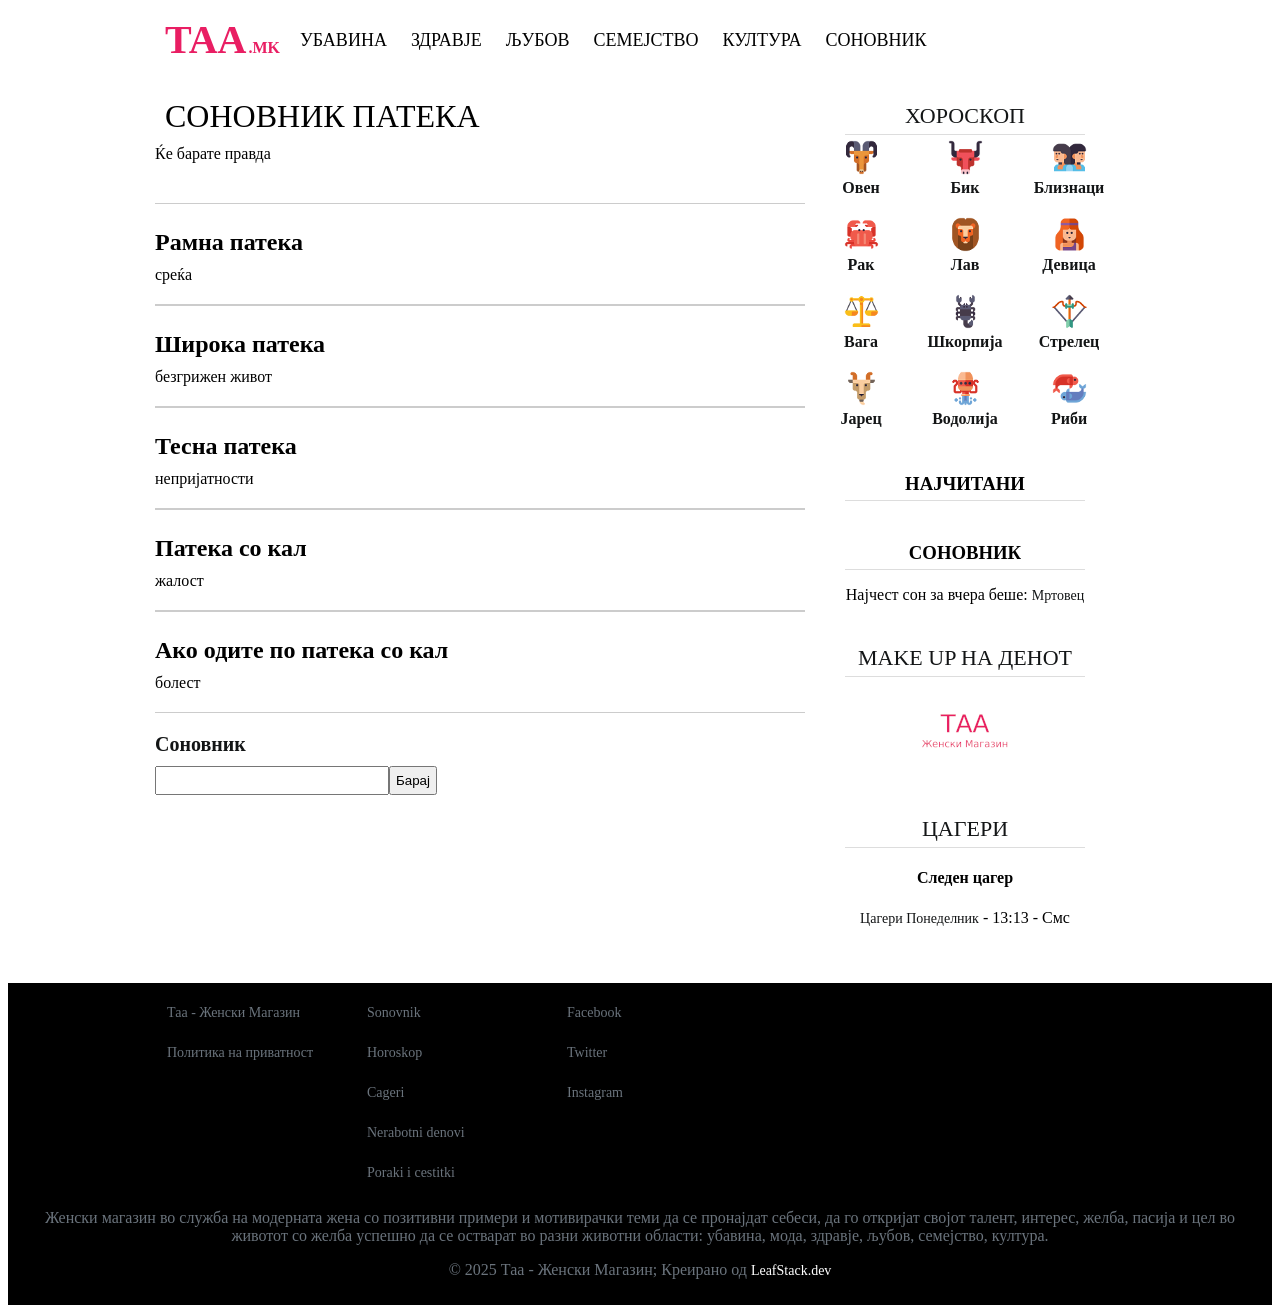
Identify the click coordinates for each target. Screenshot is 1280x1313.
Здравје (446, 40)
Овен (860, 187)
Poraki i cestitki (411, 1172)
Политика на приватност (240, 1052)
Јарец (860, 418)
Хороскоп (965, 115)
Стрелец (1069, 341)
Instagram (595, 1092)
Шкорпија (964, 341)
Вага (861, 341)
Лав (965, 264)
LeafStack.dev (791, 1270)
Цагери (965, 828)
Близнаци (1069, 187)
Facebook (594, 1012)
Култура (762, 40)
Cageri (385, 1092)
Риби (1069, 418)
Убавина (343, 40)
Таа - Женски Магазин (233, 1012)
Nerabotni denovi (416, 1132)
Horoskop (394, 1052)
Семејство (645, 40)
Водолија (965, 418)
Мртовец (1058, 595)
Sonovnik (394, 1012)
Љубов (538, 40)
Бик (964, 187)
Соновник (876, 40)
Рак (861, 264)
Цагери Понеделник (919, 918)
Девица (1068, 264)
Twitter (587, 1052)
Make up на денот (965, 657)
